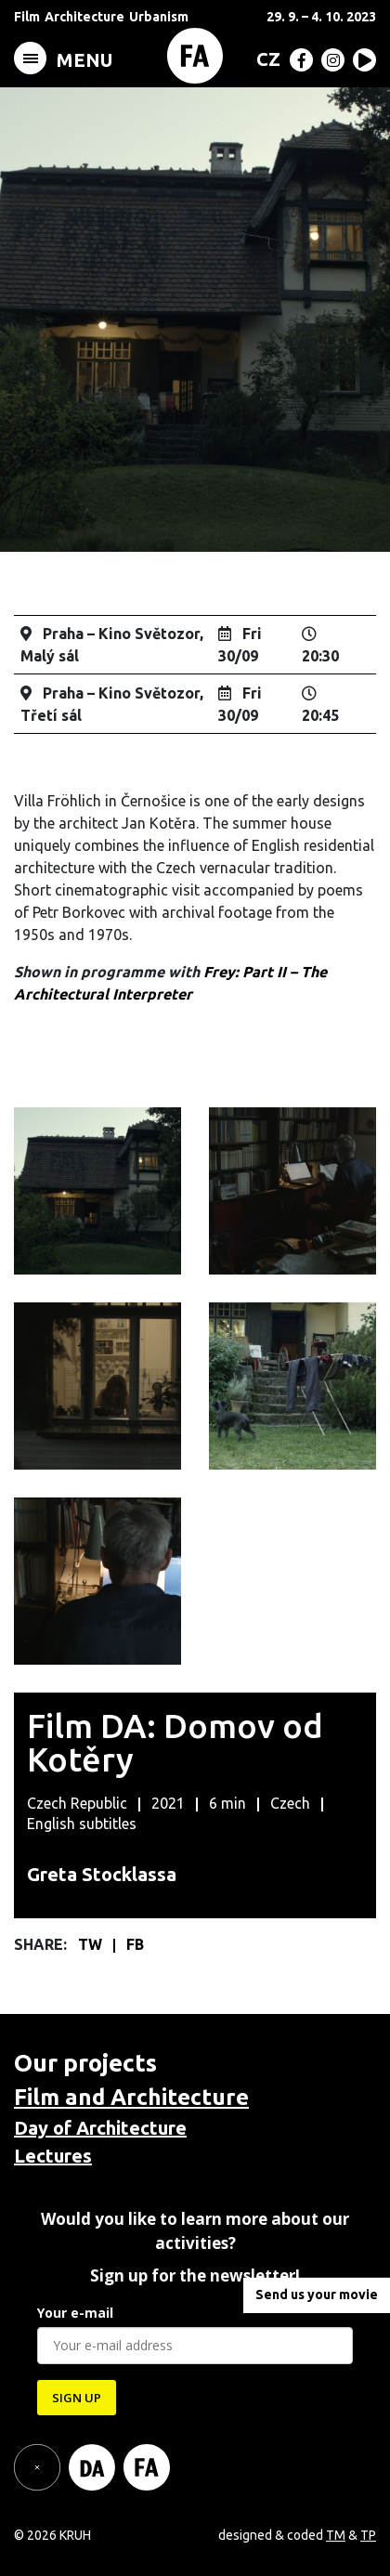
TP (368, 2535)
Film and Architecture (131, 2097)
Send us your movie (316, 2294)
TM (335, 2535)
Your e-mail (75, 2312)
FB (135, 1944)
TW (92, 1944)
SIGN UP (76, 2397)
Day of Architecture (100, 2127)
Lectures (53, 2155)
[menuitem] (264, 58)
